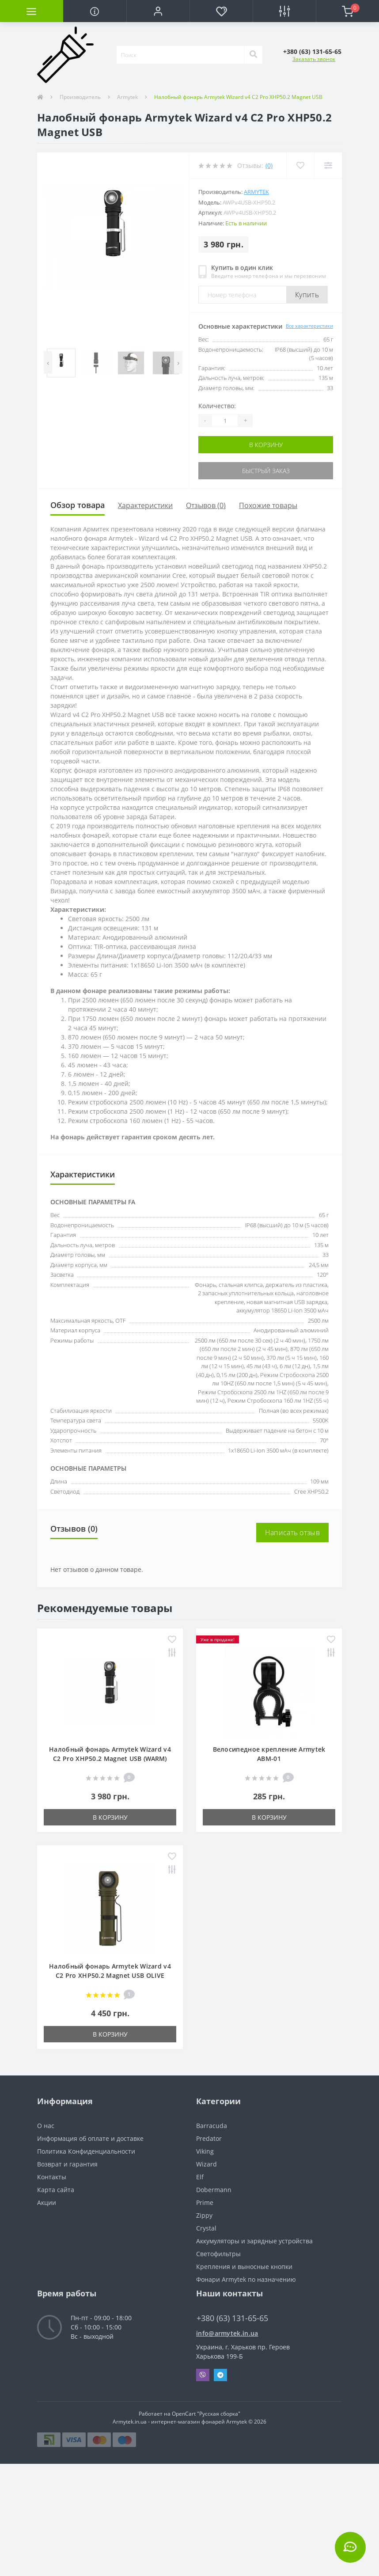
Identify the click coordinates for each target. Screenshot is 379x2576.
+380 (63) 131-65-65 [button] (232, 2318)
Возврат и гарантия (67, 2164)
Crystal (206, 2228)
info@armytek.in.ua (227, 2333)
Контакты (51, 2177)
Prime (204, 2202)
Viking (205, 2151)
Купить (307, 295)
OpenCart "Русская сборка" (206, 2413)
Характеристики (145, 505)
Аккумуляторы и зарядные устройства (254, 2241)
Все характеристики (309, 325)
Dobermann (213, 2189)
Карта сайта (55, 2189)
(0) (269, 165)
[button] (158, 11)
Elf (200, 2177)
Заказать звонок (313, 59)
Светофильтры (218, 2254)
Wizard (206, 2164)
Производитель (80, 97)
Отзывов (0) (206, 505)
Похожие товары (268, 505)
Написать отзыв (292, 1532)
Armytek (127, 97)
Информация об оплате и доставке (90, 2138)
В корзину (266, 444)
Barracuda (211, 2125)
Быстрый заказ (266, 471)
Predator (209, 2138)
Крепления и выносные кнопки (244, 2266)
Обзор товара (77, 505)
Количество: (217, 406)
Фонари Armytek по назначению (246, 2279)
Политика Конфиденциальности (86, 2151)
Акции (46, 2202)
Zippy (204, 2215)
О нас (45, 2125)
